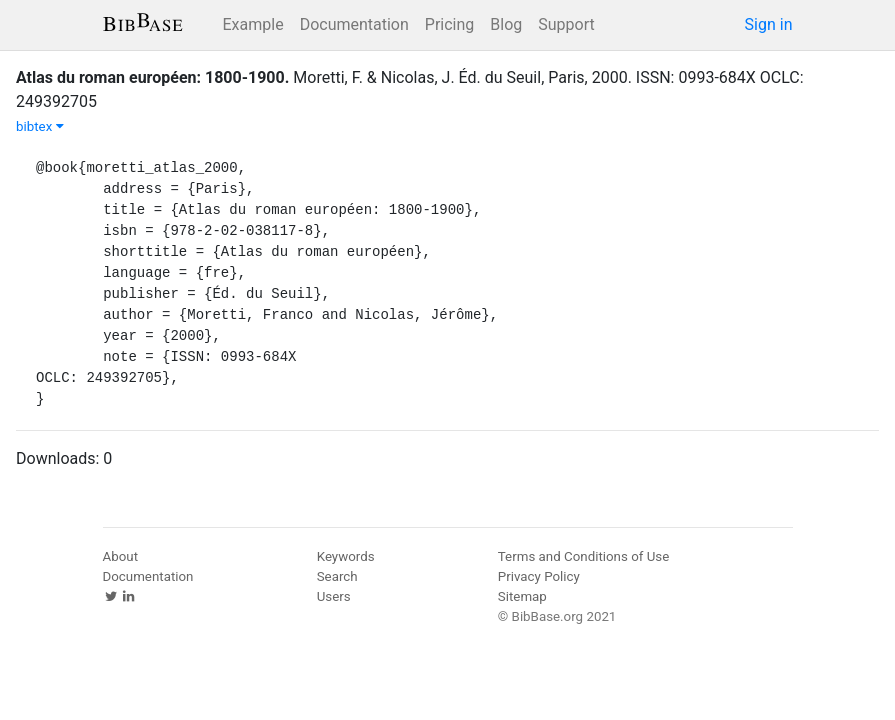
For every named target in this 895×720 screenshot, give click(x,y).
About (121, 556)
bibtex (40, 126)
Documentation (354, 24)
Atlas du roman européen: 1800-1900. (152, 77)
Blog (506, 24)
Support (566, 24)
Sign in (769, 24)
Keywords (346, 556)
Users (334, 596)
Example (253, 24)
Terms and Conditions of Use (583, 556)
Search (337, 576)
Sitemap (522, 596)
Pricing (450, 24)
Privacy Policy (539, 576)
